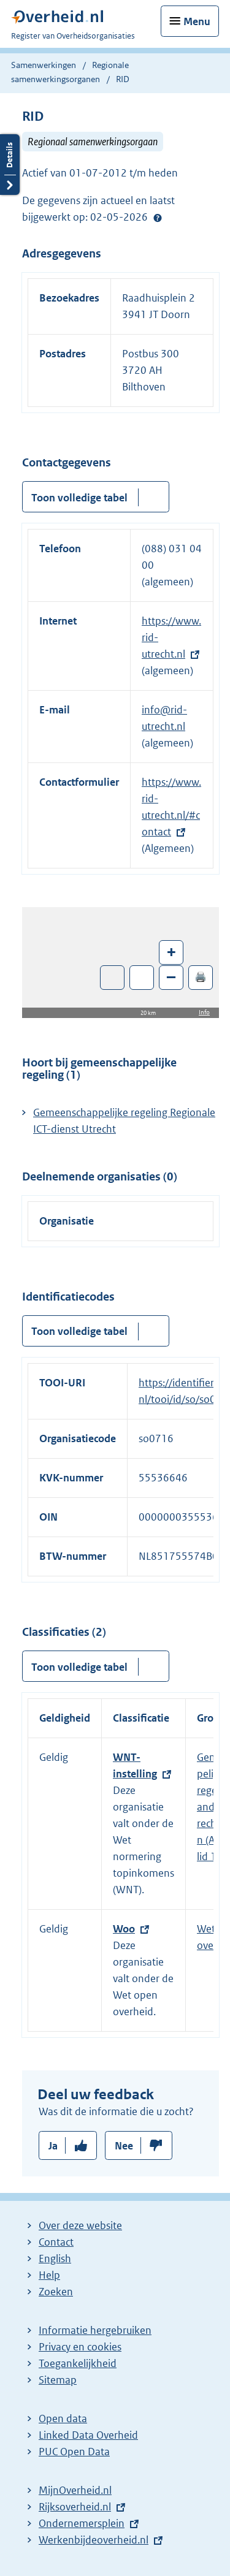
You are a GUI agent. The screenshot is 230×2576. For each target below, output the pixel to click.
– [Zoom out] (171, 976)
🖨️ (200, 976)
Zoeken (56, 2291)
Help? (157, 217)
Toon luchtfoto (113, 977)
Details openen (10, 164)
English (55, 2258)
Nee (124, 2145)
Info (204, 1012)
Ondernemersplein (82, 2523)
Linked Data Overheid (88, 2435)
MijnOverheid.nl (75, 2490)
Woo (124, 1929)
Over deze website (80, 2225)
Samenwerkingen (44, 64)
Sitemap (58, 2380)
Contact (56, 2242)
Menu (196, 21)
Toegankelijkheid (78, 2363)
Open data (63, 2418)
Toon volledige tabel (79, 497)
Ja (53, 2145)
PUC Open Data (74, 2451)
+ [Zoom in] (171, 951)
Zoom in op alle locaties (142, 978)
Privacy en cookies (80, 2347)
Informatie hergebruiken (95, 2330)
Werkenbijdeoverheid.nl (93, 2540)
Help (49, 2275)
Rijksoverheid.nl (75, 2506)
